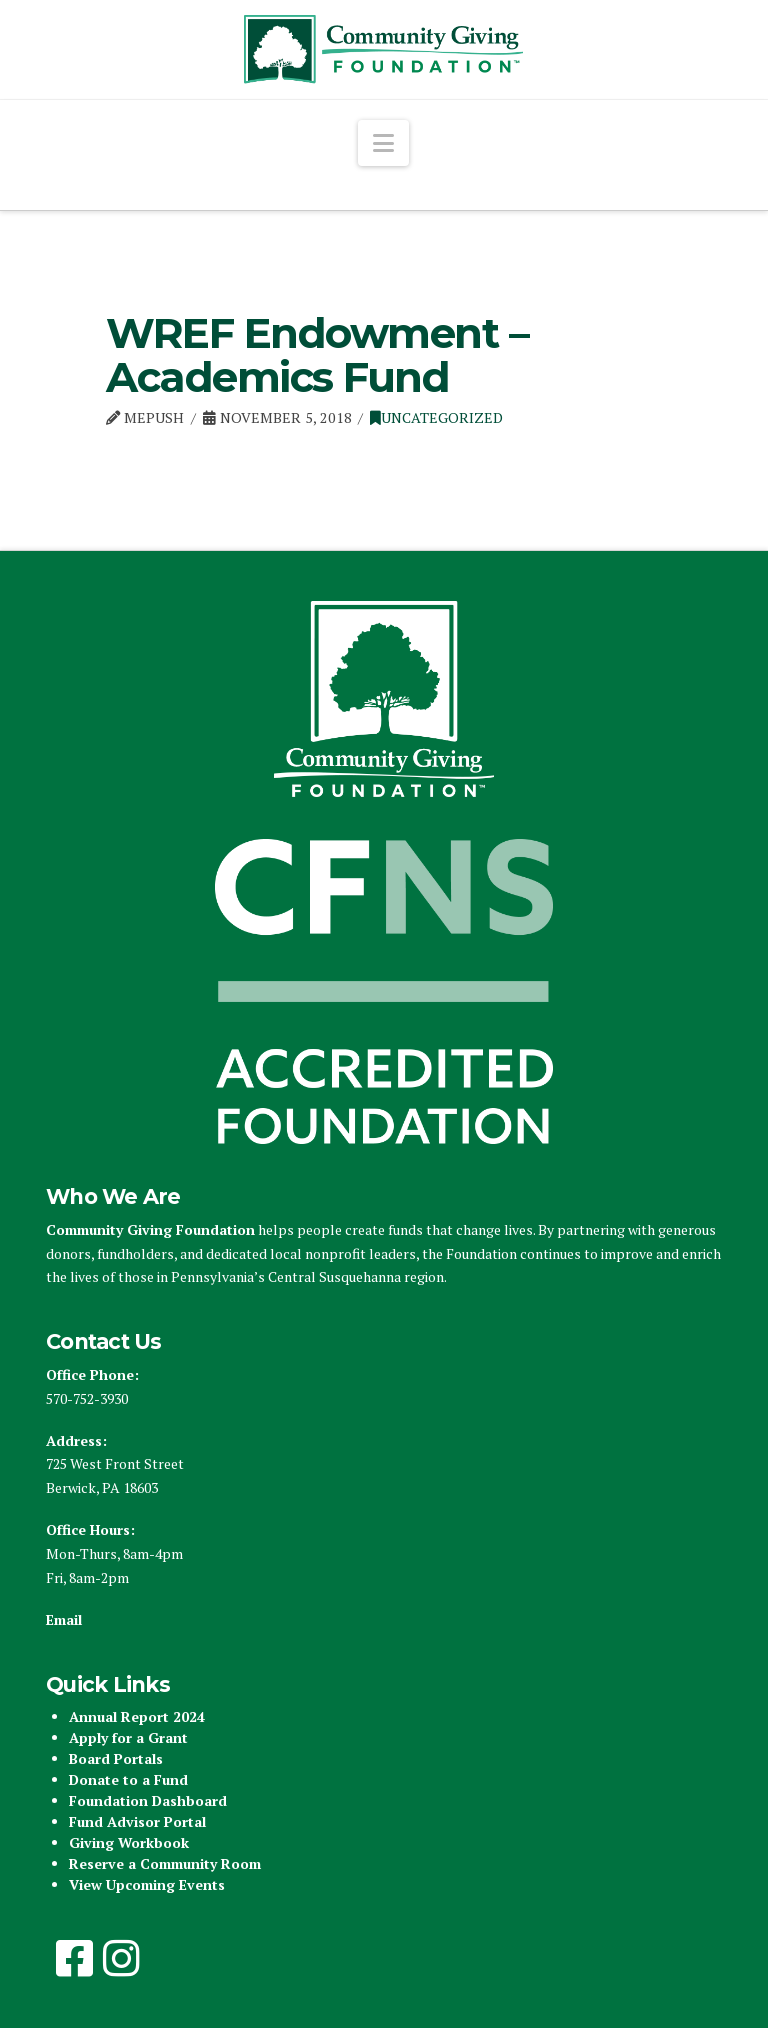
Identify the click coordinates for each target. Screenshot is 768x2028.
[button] (383, 143)
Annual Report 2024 (137, 1716)
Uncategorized (436, 417)
